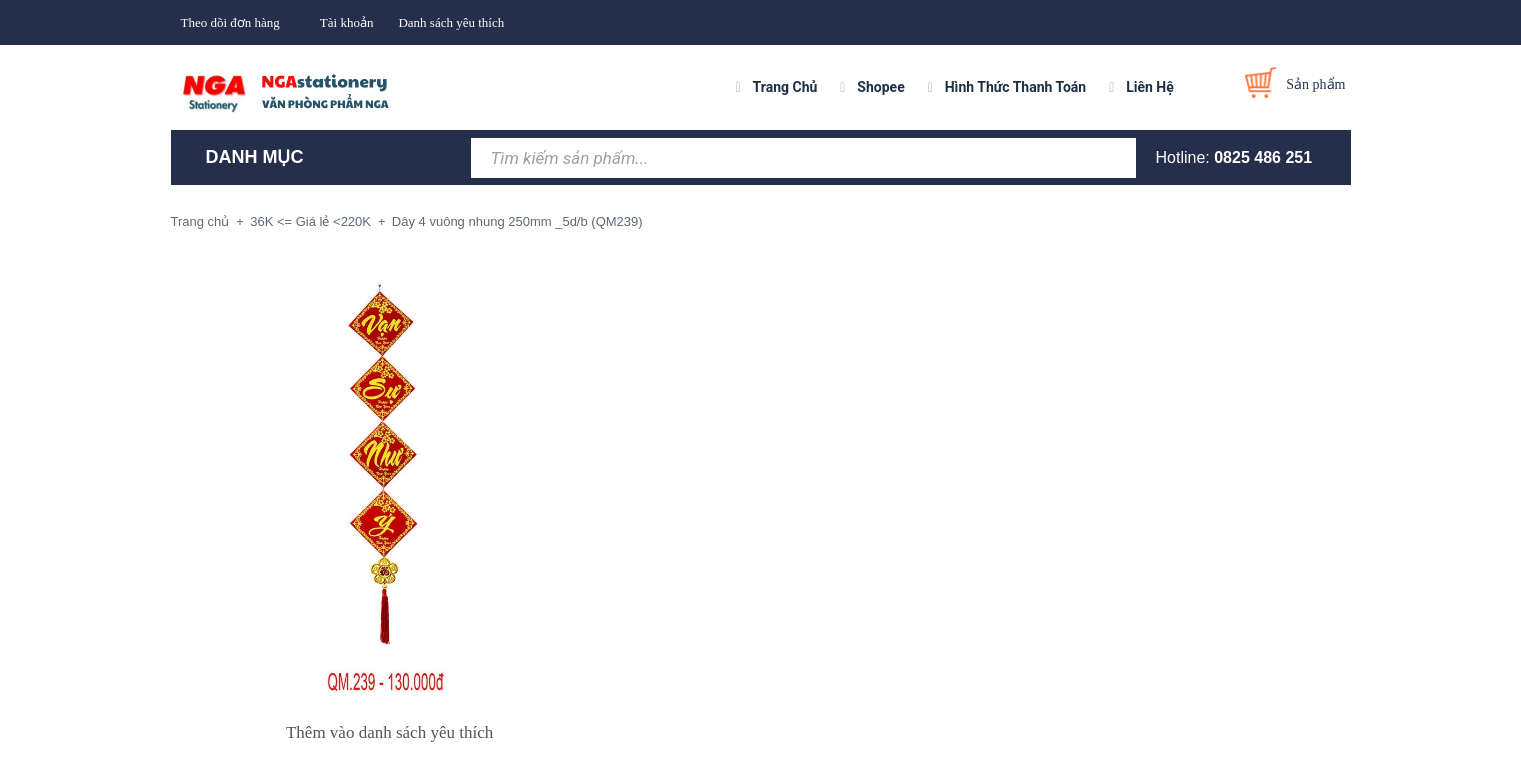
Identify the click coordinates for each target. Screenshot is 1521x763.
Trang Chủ (785, 87)
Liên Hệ (1150, 87)
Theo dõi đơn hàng (230, 22)
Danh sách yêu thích (451, 22)
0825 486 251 (1263, 157)
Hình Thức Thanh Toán (1015, 87)
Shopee (880, 87)
